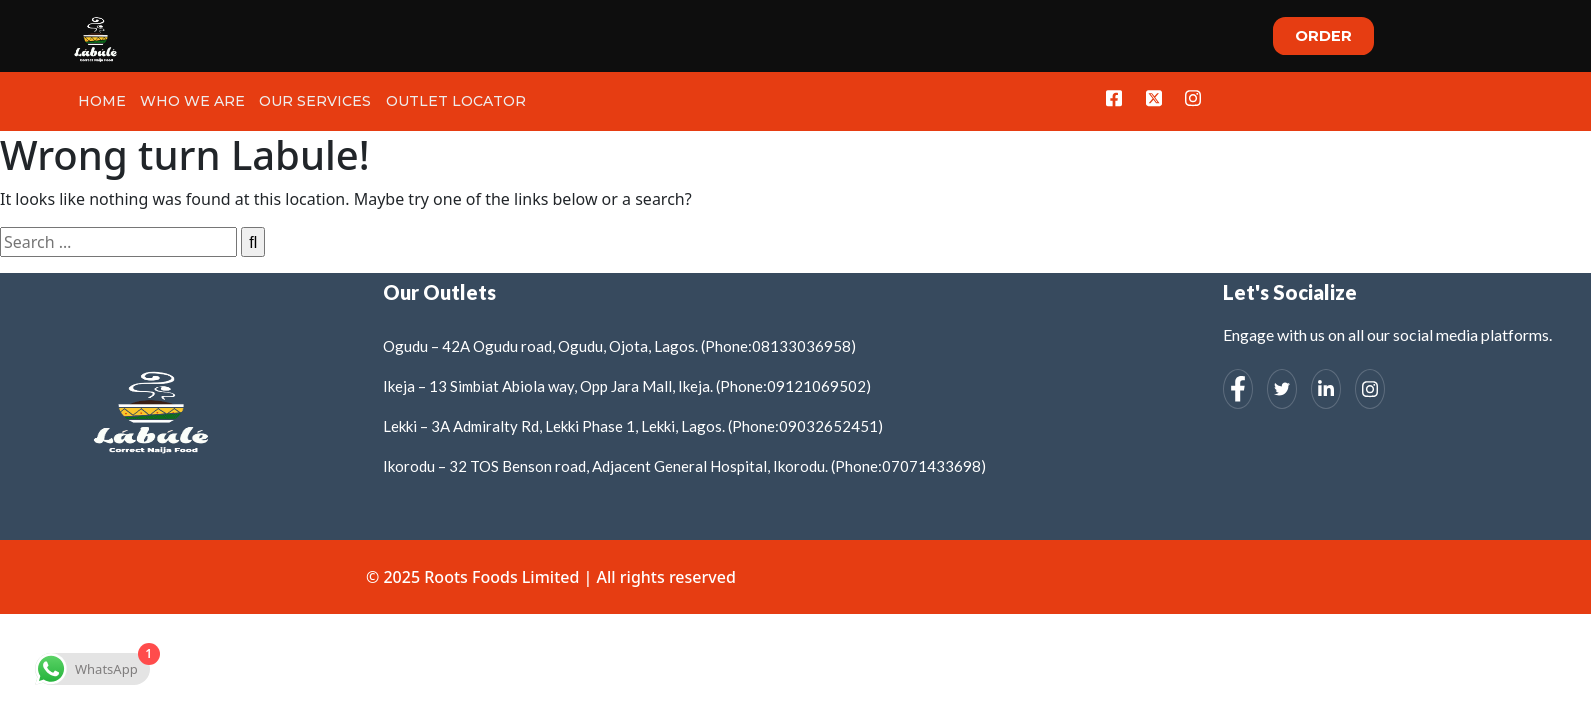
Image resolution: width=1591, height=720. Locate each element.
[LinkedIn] (1326, 389)
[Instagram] (1193, 98)
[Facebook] (1112, 98)
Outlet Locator (451, 101)
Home (101, 101)
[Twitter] (1153, 98)
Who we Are (190, 101)
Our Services (312, 101)
